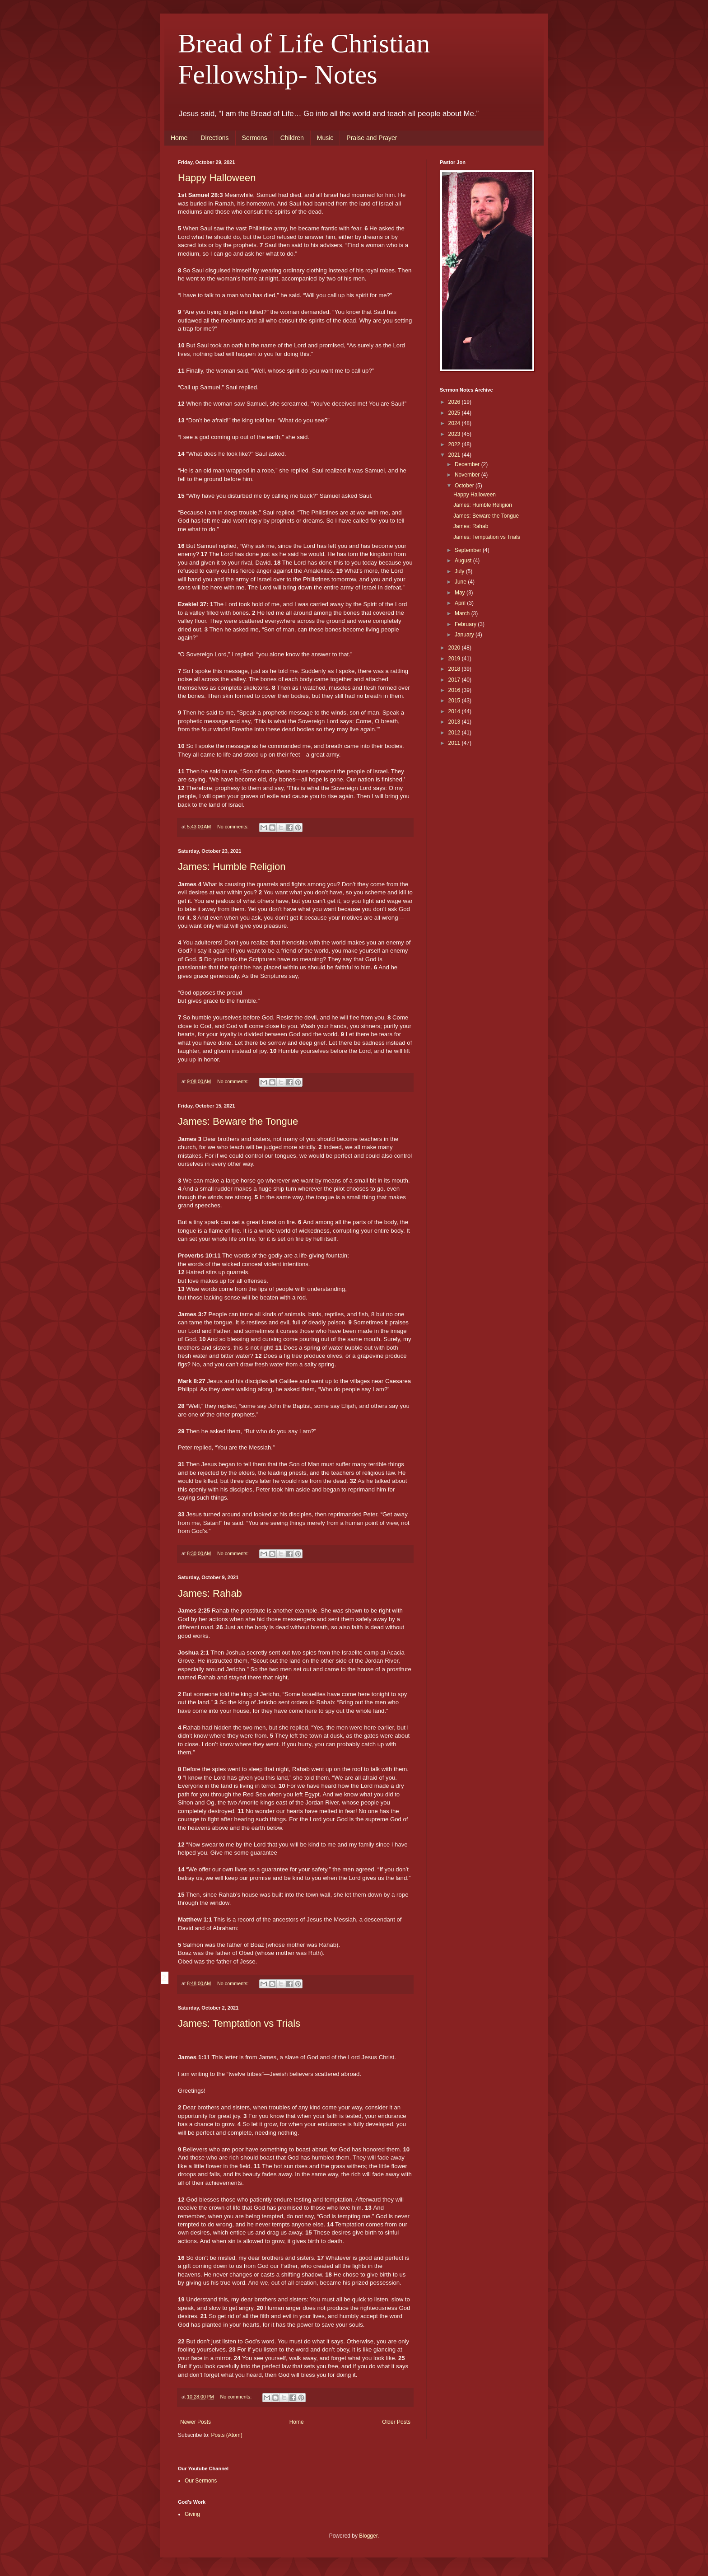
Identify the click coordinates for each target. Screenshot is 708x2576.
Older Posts (396, 2422)
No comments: (233, 826)
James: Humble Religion (231, 866)
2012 (455, 732)
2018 (455, 669)
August (464, 560)
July (460, 571)
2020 (455, 648)
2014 (455, 711)
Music (325, 137)
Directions (214, 137)
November (468, 475)
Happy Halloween (217, 177)
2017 (455, 680)
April (461, 603)
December (468, 464)
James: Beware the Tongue (238, 1121)
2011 (455, 743)
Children (292, 137)
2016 (455, 690)
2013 (455, 722)
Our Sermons (201, 2481)
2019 (455, 658)
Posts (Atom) (226, 2435)
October (465, 485)
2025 (455, 413)
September (469, 550)
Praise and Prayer (371, 137)
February (466, 624)
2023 (455, 434)
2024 (455, 423)
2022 (455, 444)
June (461, 582)
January (465, 634)
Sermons (254, 137)
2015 (455, 700)
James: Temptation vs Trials (239, 2023)
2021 (455, 455)
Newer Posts (195, 2422)
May (460, 592)
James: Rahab (210, 1593)
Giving (192, 2514)
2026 (455, 402)
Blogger (368, 2536)
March (463, 613)
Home (179, 137)
